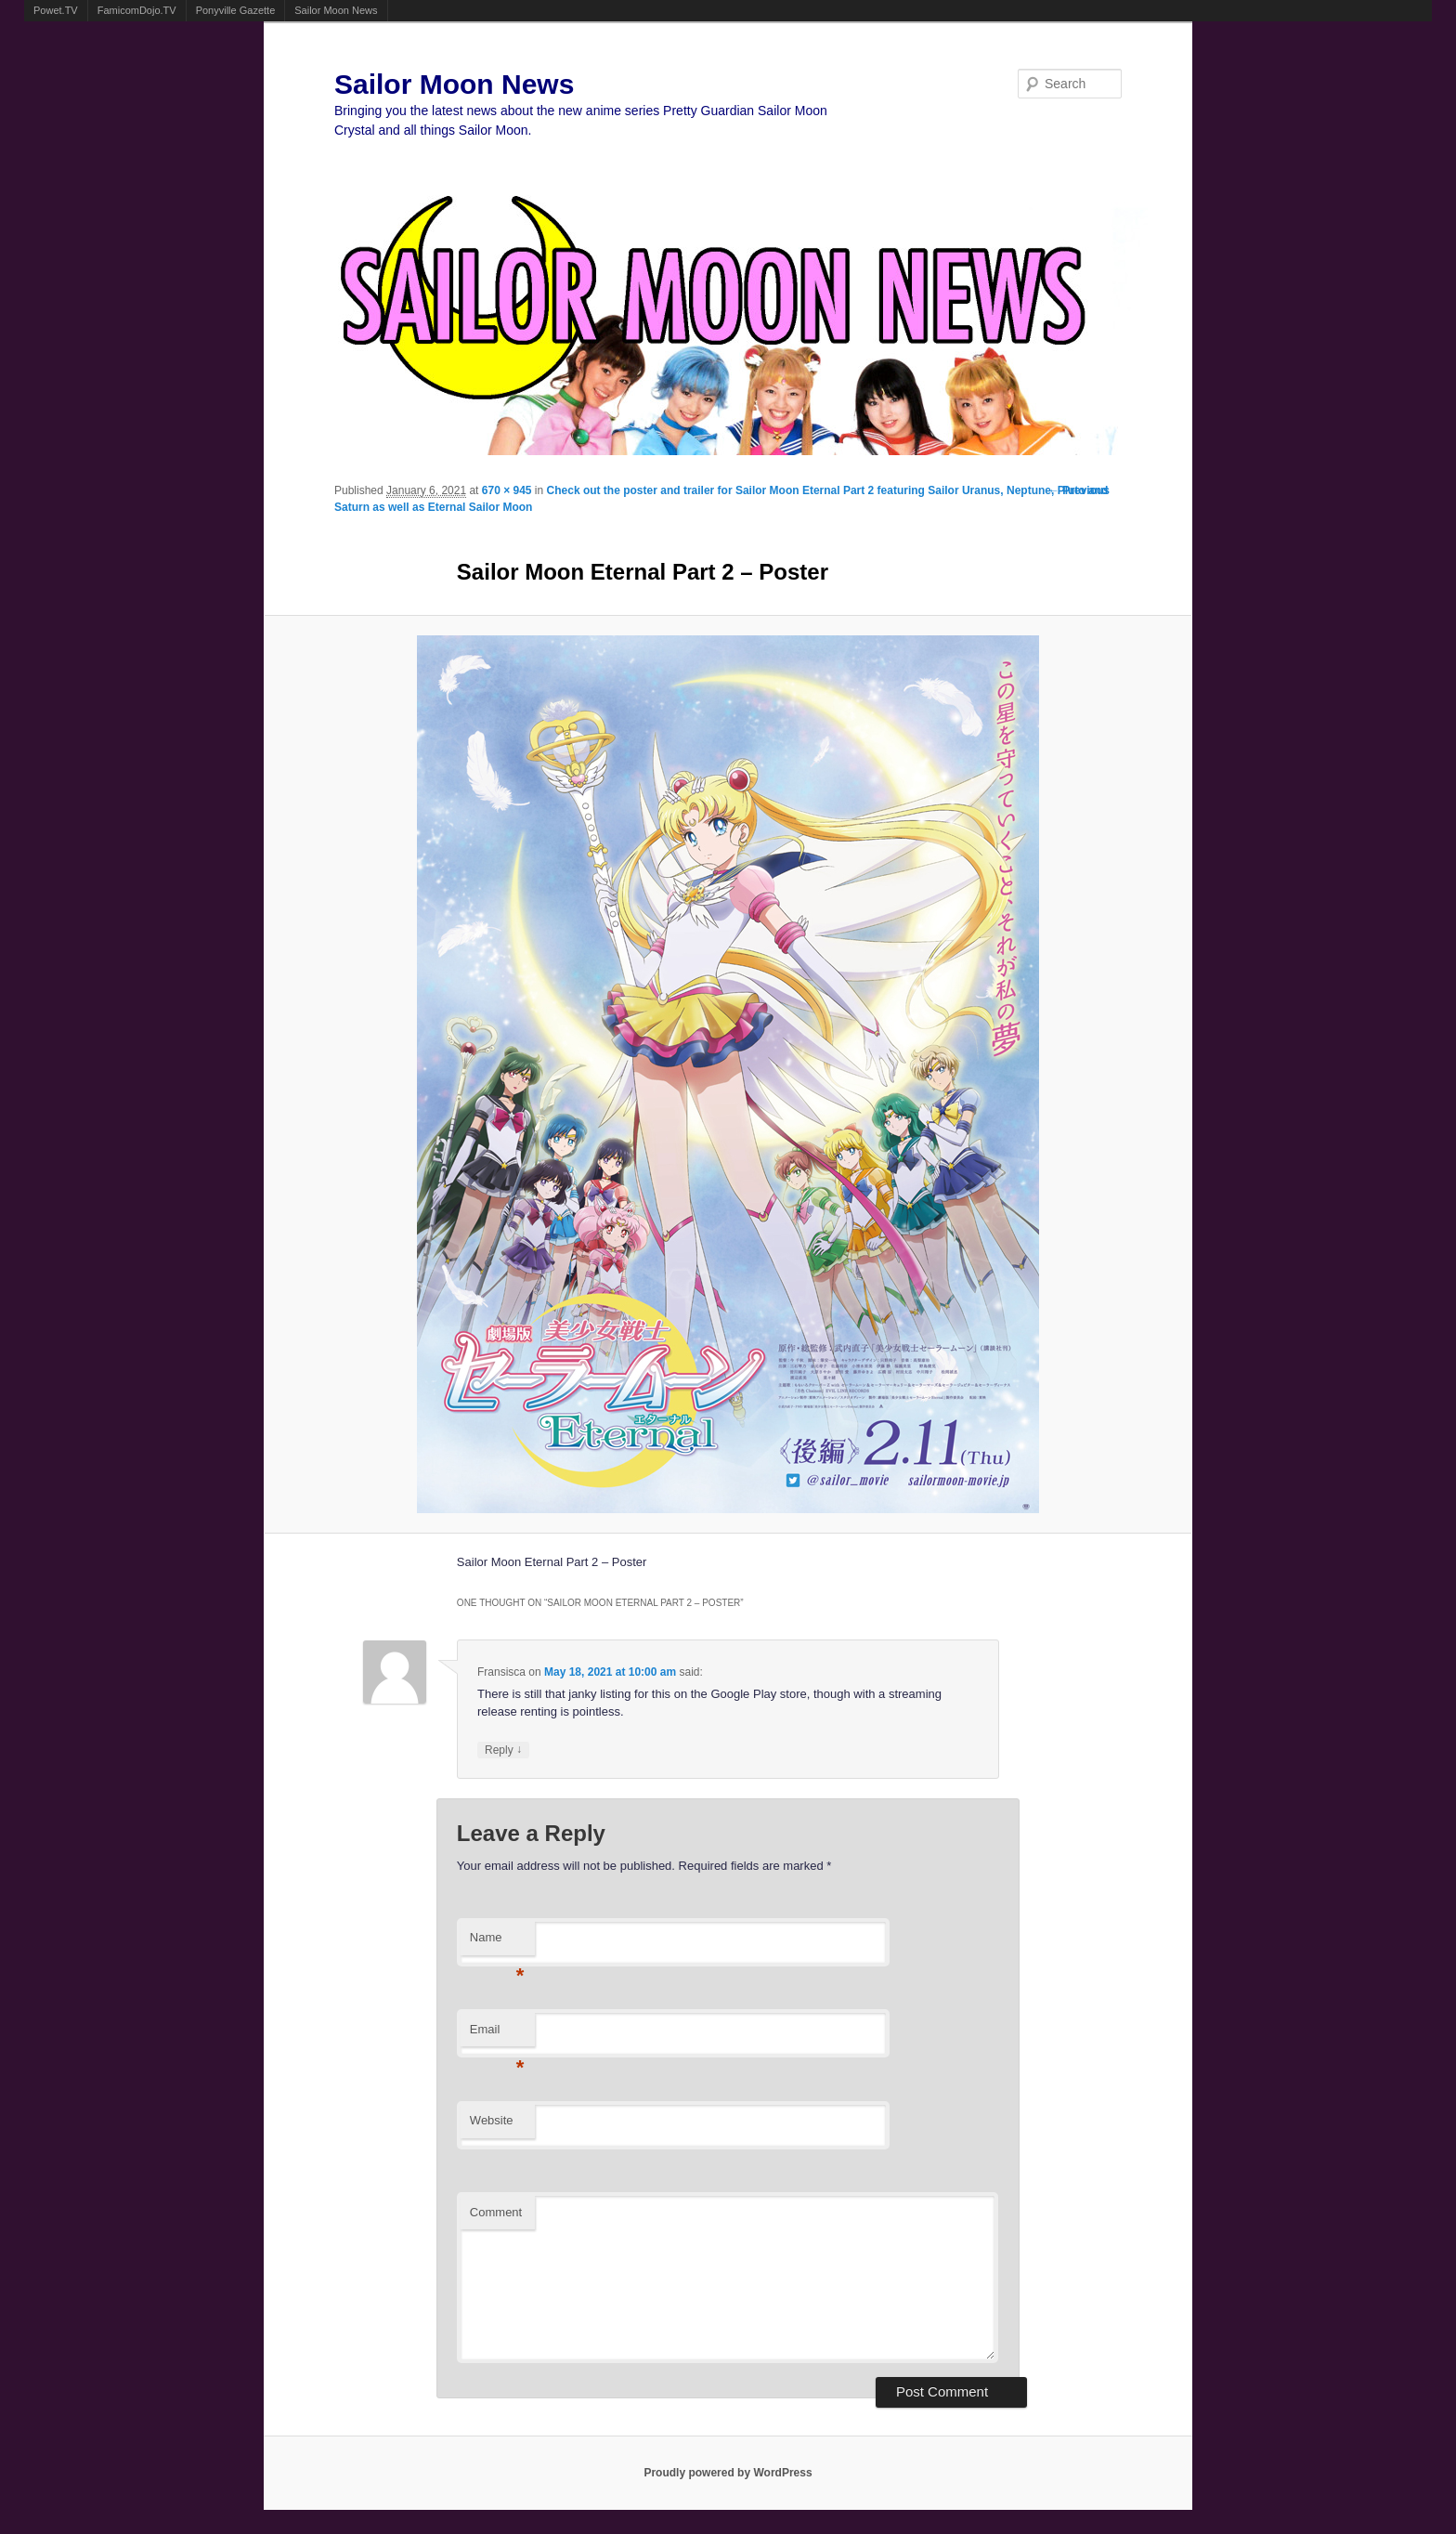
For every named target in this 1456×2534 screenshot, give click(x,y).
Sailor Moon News (335, 10)
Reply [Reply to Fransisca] (503, 1749)
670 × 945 (507, 490)
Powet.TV (55, 10)
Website (492, 2120)
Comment (496, 2212)
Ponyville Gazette (236, 10)
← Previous (1079, 490)
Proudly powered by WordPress (728, 2472)
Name (497, 1942)
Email (497, 2034)
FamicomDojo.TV (137, 10)
